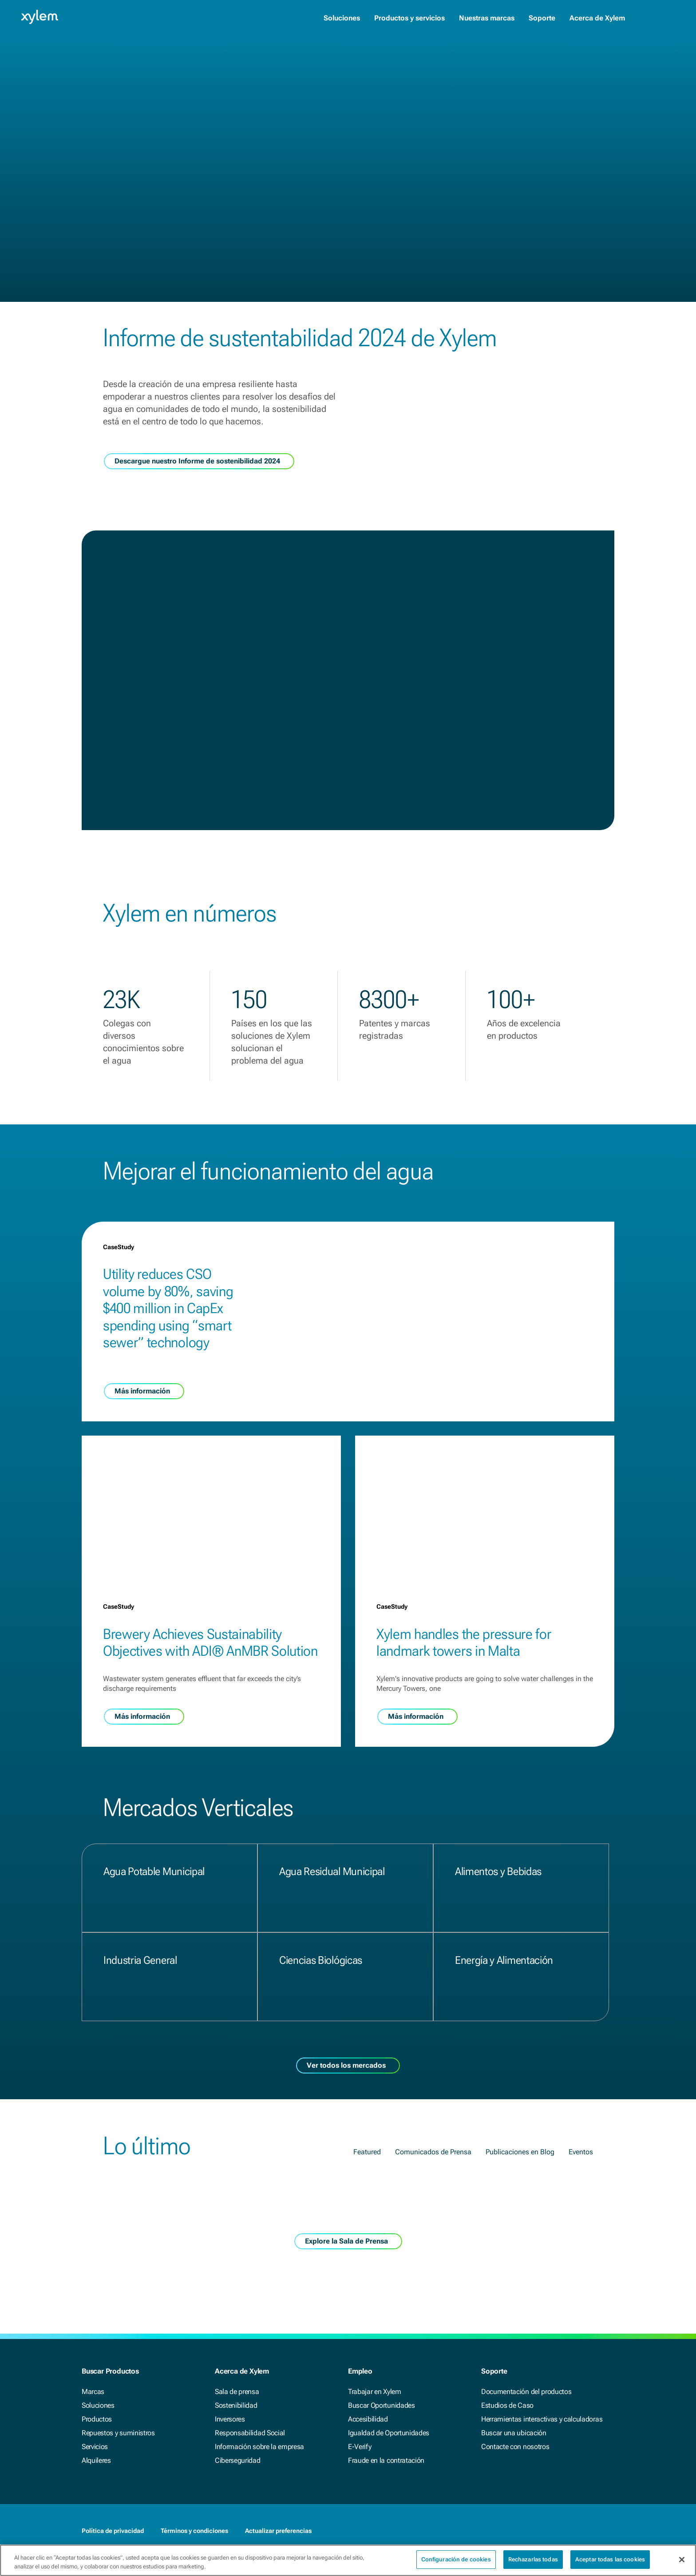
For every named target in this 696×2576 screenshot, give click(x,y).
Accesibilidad (368, 2419)
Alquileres (96, 2460)
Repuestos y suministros (118, 2433)
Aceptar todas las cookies (610, 2565)
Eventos (581, 2210)
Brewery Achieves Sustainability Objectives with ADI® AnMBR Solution (210, 1701)
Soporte (542, 18)
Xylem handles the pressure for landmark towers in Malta (463, 1701)
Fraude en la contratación (386, 2460)
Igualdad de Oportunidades (388, 2433)
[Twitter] (609, 2530)
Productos (97, 2419)
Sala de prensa (237, 2391)
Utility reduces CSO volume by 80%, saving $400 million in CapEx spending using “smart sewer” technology (168, 1366)
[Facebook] (573, 2530)
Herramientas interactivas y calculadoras (541, 2419)
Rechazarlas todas (533, 2565)
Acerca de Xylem (597, 18)
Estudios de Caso (507, 2405)
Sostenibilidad (236, 2405)
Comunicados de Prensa (433, 2210)
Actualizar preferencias (278, 2530)
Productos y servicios (409, 18)
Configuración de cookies (456, 2565)
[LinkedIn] (591, 2530)
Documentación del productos (526, 2391)
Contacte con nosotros (515, 2446)
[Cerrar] (682, 2565)
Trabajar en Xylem (374, 2391)
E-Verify (359, 2446)
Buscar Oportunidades (381, 2405)
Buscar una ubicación (513, 2433)
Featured (367, 2210)
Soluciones (342, 18)
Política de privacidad (113, 2530)
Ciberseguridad (238, 2460)
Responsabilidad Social (250, 2433)
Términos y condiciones (194, 2530)
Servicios (95, 2446)
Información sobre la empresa (259, 2446)
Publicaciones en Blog (520, 2210)
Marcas (93, 2391)
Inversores (230, 2419)
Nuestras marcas (486, 18)
